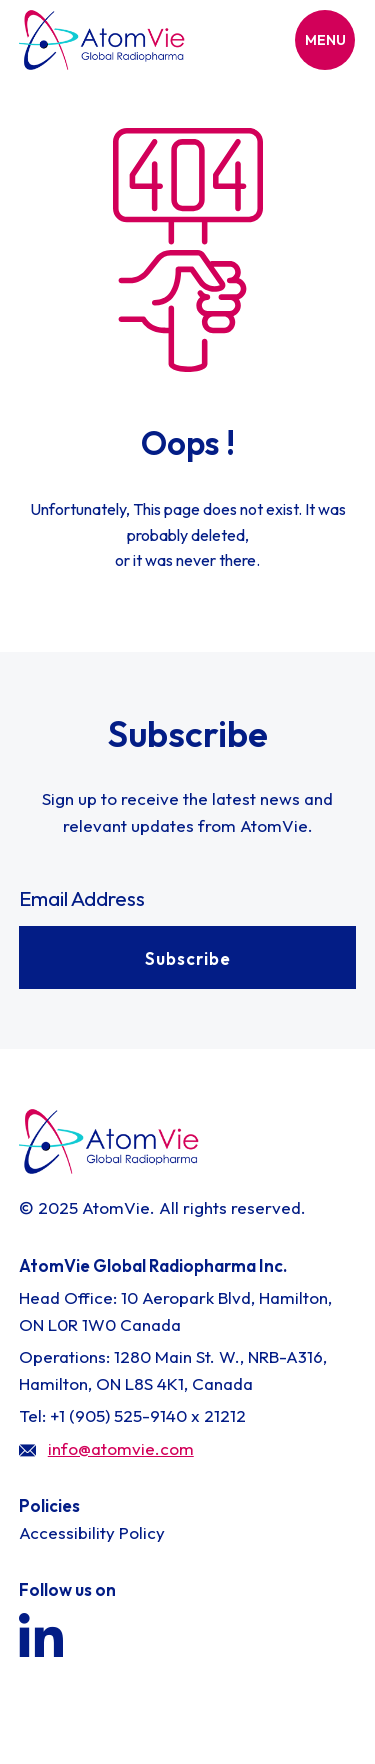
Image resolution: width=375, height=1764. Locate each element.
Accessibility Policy (92, 1532)
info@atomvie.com (121, 1448)
